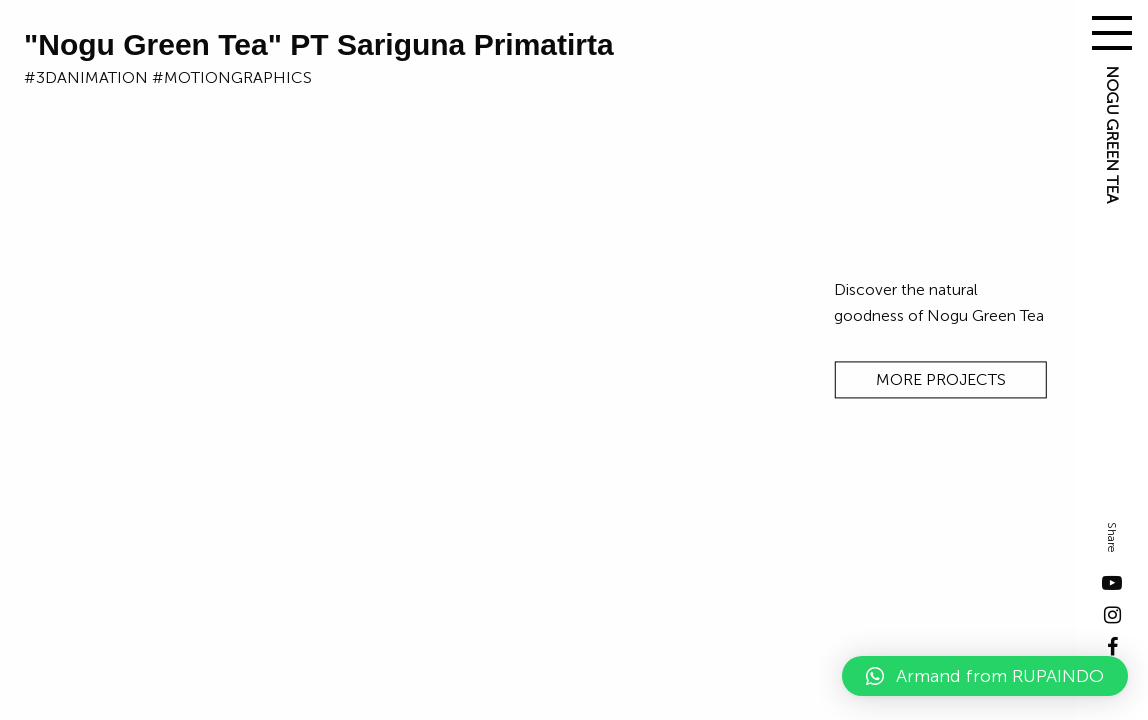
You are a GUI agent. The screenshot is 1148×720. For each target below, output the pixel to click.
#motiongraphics (232, 77)
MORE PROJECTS (941, 380)
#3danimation (86, 77)
